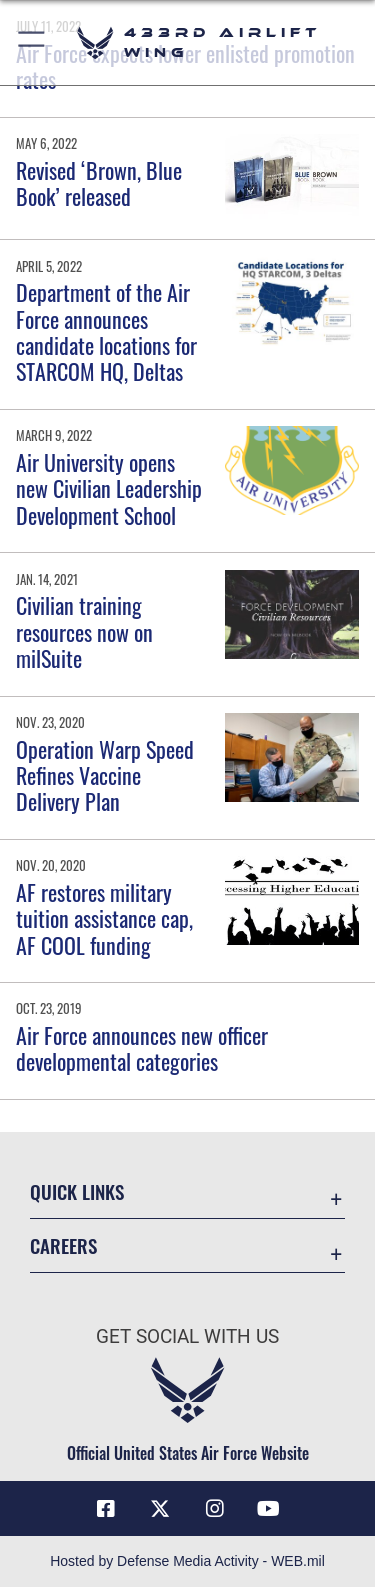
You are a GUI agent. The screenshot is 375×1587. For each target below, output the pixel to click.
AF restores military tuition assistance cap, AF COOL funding (104, 918)
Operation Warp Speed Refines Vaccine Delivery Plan (105, 775)
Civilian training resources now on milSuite (84, 631)
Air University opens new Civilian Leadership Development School (109, 488)
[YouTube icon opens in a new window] (269, 1509)
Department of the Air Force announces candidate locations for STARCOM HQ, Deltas (106, 331)
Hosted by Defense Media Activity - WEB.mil (187, 1561)
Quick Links (77, 1191)
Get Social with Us (187, 1336)
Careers (63, 1245)
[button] (32, 42)
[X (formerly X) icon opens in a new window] (160, 1509)
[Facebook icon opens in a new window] (106, 1509)
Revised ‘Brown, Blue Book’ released (99, 183)
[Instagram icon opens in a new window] (215, 1509)
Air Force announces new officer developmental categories (142, 1048)
